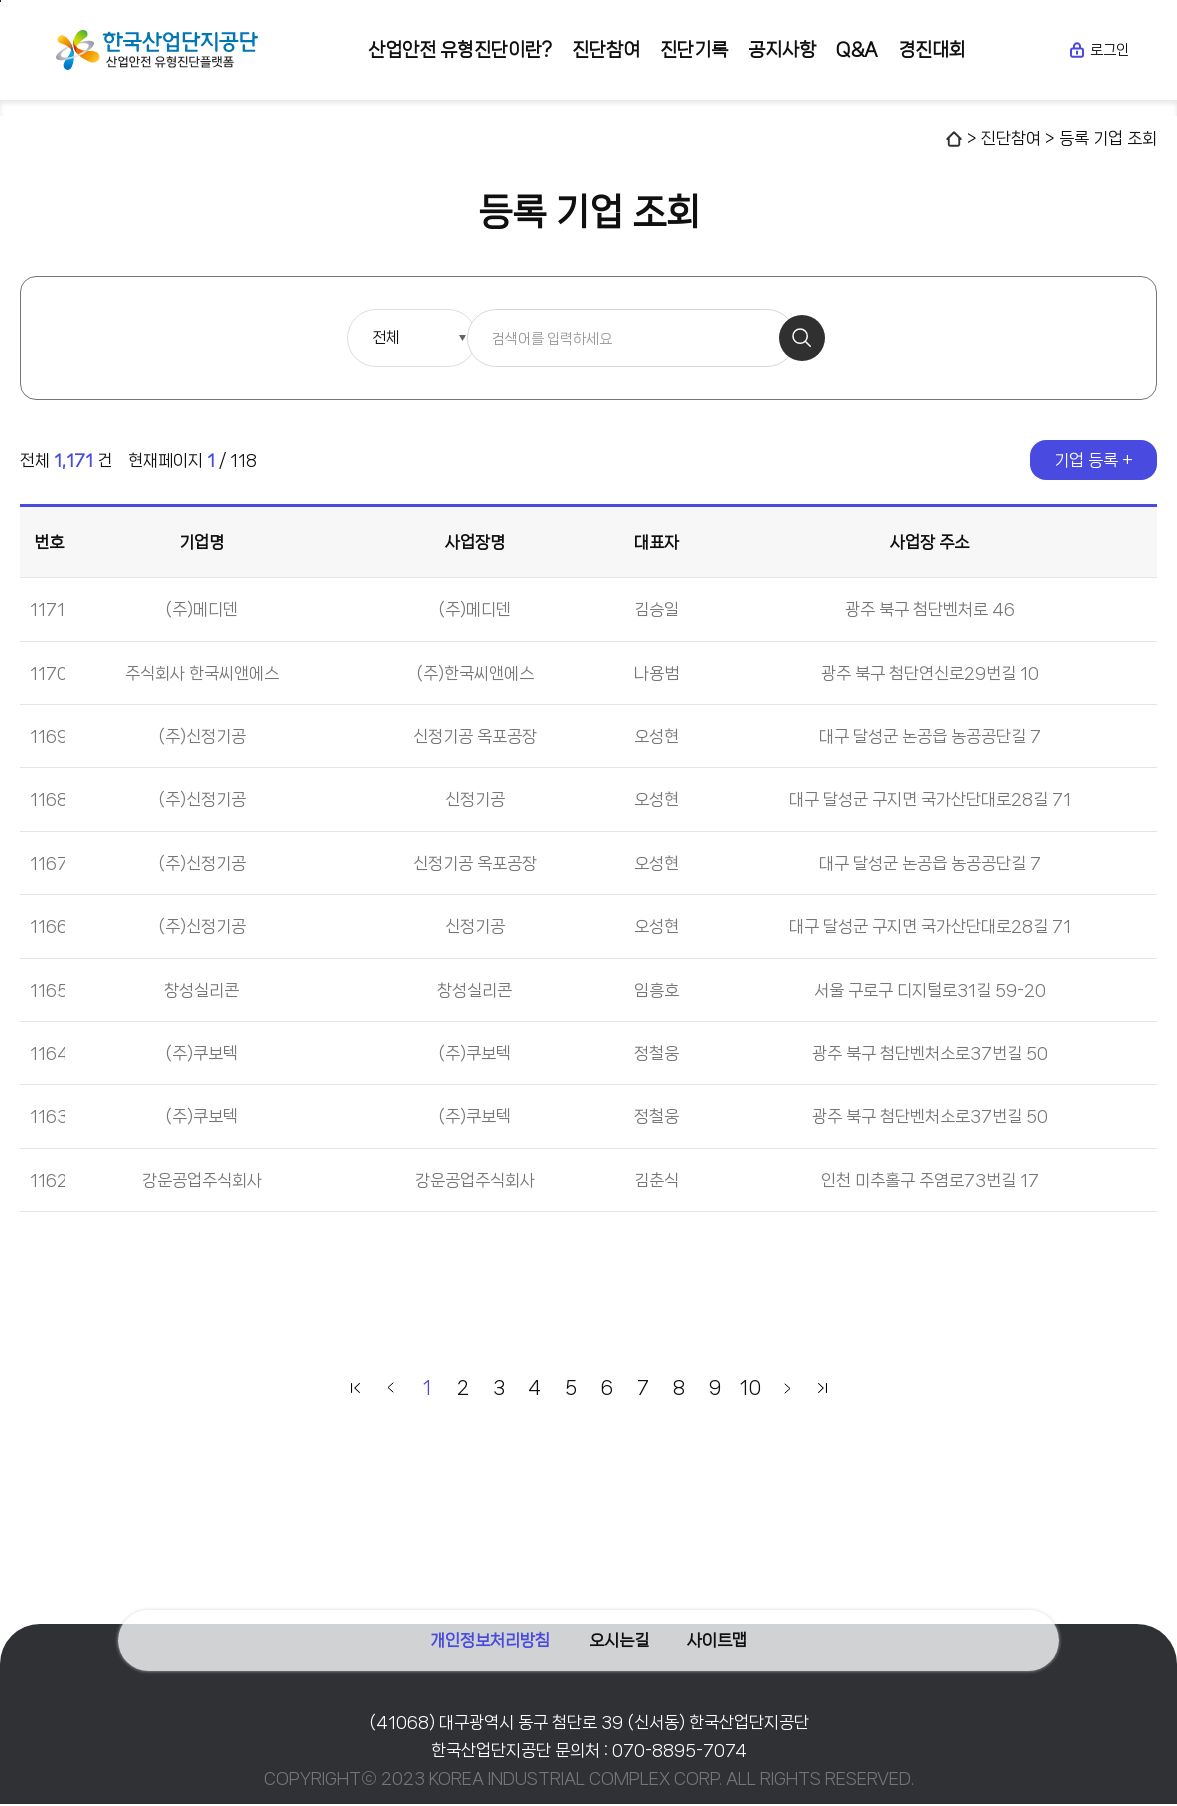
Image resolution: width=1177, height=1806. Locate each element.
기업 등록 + (1093, 462)
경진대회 (932, 50)
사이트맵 (729, 1629)
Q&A (857, 50)
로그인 (1098, 50)
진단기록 (694, 50)
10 (750, 1390)
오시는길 (619, 1629)
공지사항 (782, 50)
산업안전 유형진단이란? (460, 50)
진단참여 (606, 50)
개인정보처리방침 (479, 1629)
